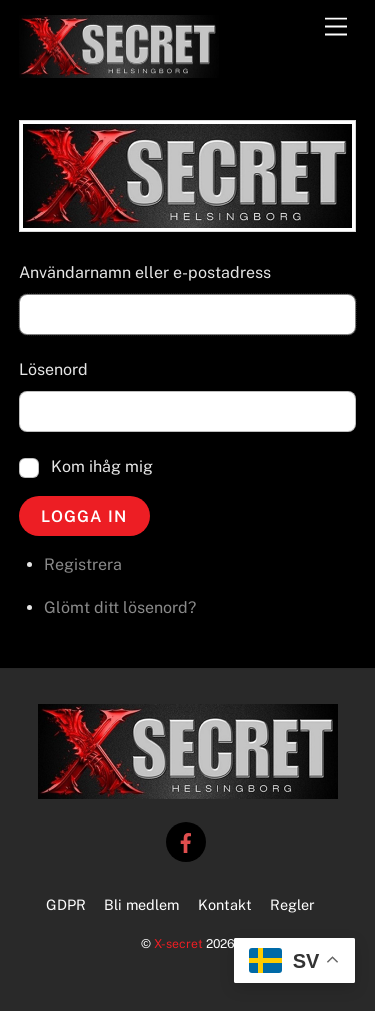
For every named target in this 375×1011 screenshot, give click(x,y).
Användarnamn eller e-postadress (145, 272)
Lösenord (53, 369)
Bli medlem (141, 904)
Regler (292, 904)
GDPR (66, 904)
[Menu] (336, 27)
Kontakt (225, 904)
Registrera (83, 564)
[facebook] (186, 840)
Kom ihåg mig (102, 466)
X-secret (178, 943)
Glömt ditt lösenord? (120, 607)
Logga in (84, 516)
